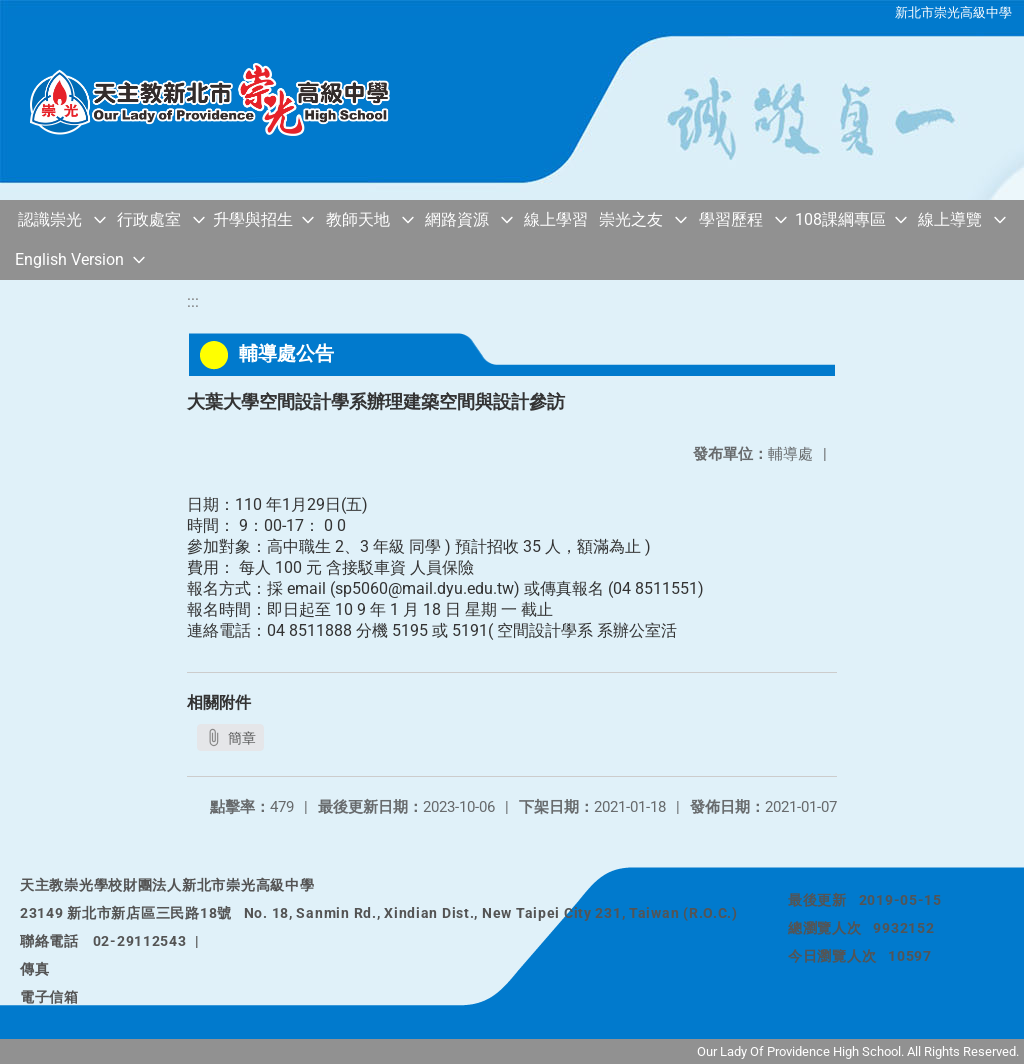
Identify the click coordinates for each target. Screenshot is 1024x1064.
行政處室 (149, 219)
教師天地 (358, 219)
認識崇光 (50, 219)
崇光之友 (631, 219)
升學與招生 (253, 219)
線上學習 (556, 219)
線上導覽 (950, 219)
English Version (69, 259)
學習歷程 (731, 219)
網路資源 (457, 219)
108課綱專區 (840, 219)
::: (193, 301)
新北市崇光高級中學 (953, 12)
